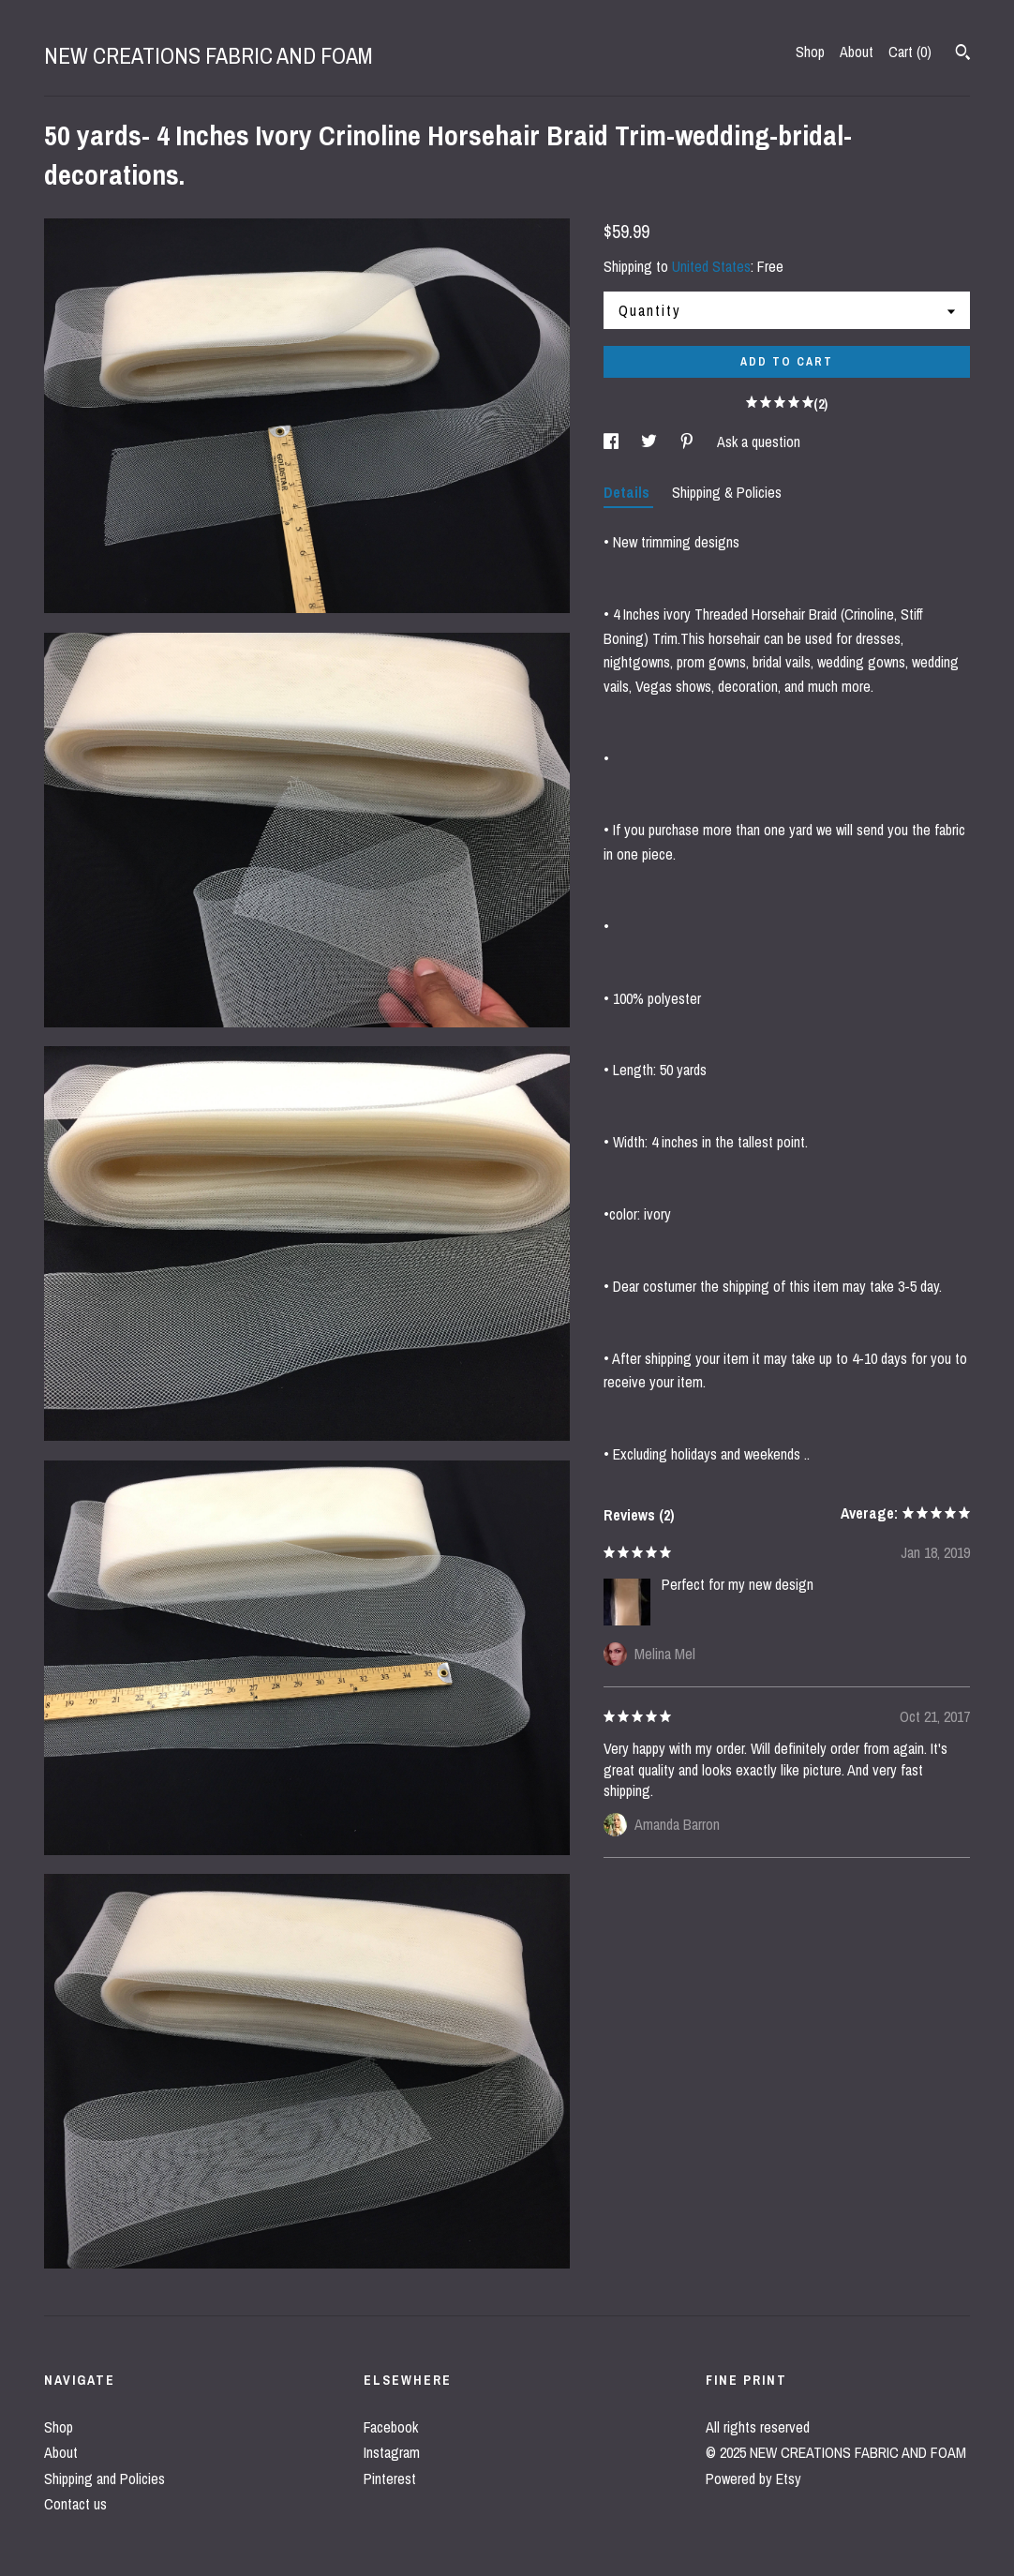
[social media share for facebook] (613, 441)
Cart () (910, 51)
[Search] (963, 54)
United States (711, 266)
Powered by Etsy (753, 2478)
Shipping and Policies (104, 2478)
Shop (810, 51)
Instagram (392, 2452)
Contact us (75, 2504)
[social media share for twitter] (651, 441)
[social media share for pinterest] (688, 441)
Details (628, 492)
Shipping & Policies (727, 492)
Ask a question (758, 441)
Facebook (391, 2427)
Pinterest (390, 2478)
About (856, 51)
